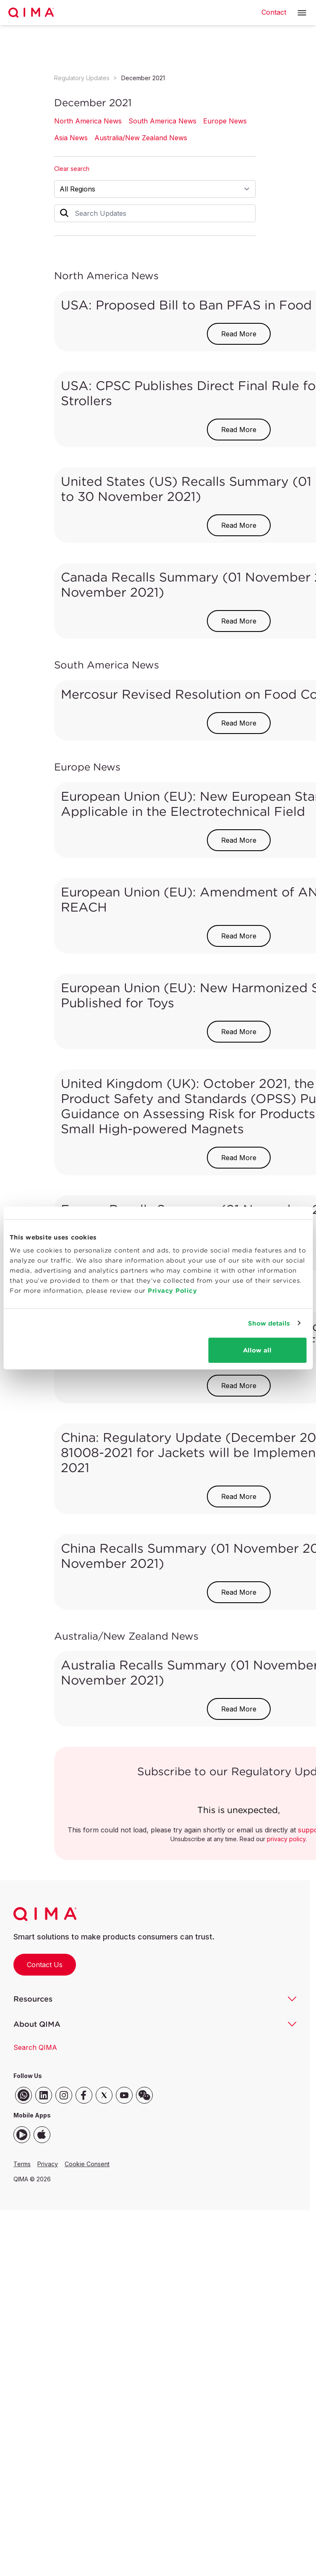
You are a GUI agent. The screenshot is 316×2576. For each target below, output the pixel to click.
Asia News (71, 138)
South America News (162, 121)
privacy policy (286, 1838)
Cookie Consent (87, 2163)
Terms (22, 2163)
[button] (302, 12)
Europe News (225, 121)
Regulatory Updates (82, 77)
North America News (88, 121)
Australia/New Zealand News (140, 138)
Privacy (47, 2163)
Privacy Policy (172, 1291)
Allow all (257, 1350)
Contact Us (45, 1964)
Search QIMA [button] (35, 2047)
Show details (269, 1323)
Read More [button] (238, 334)
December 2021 (143, 77)
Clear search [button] (71, 168)
